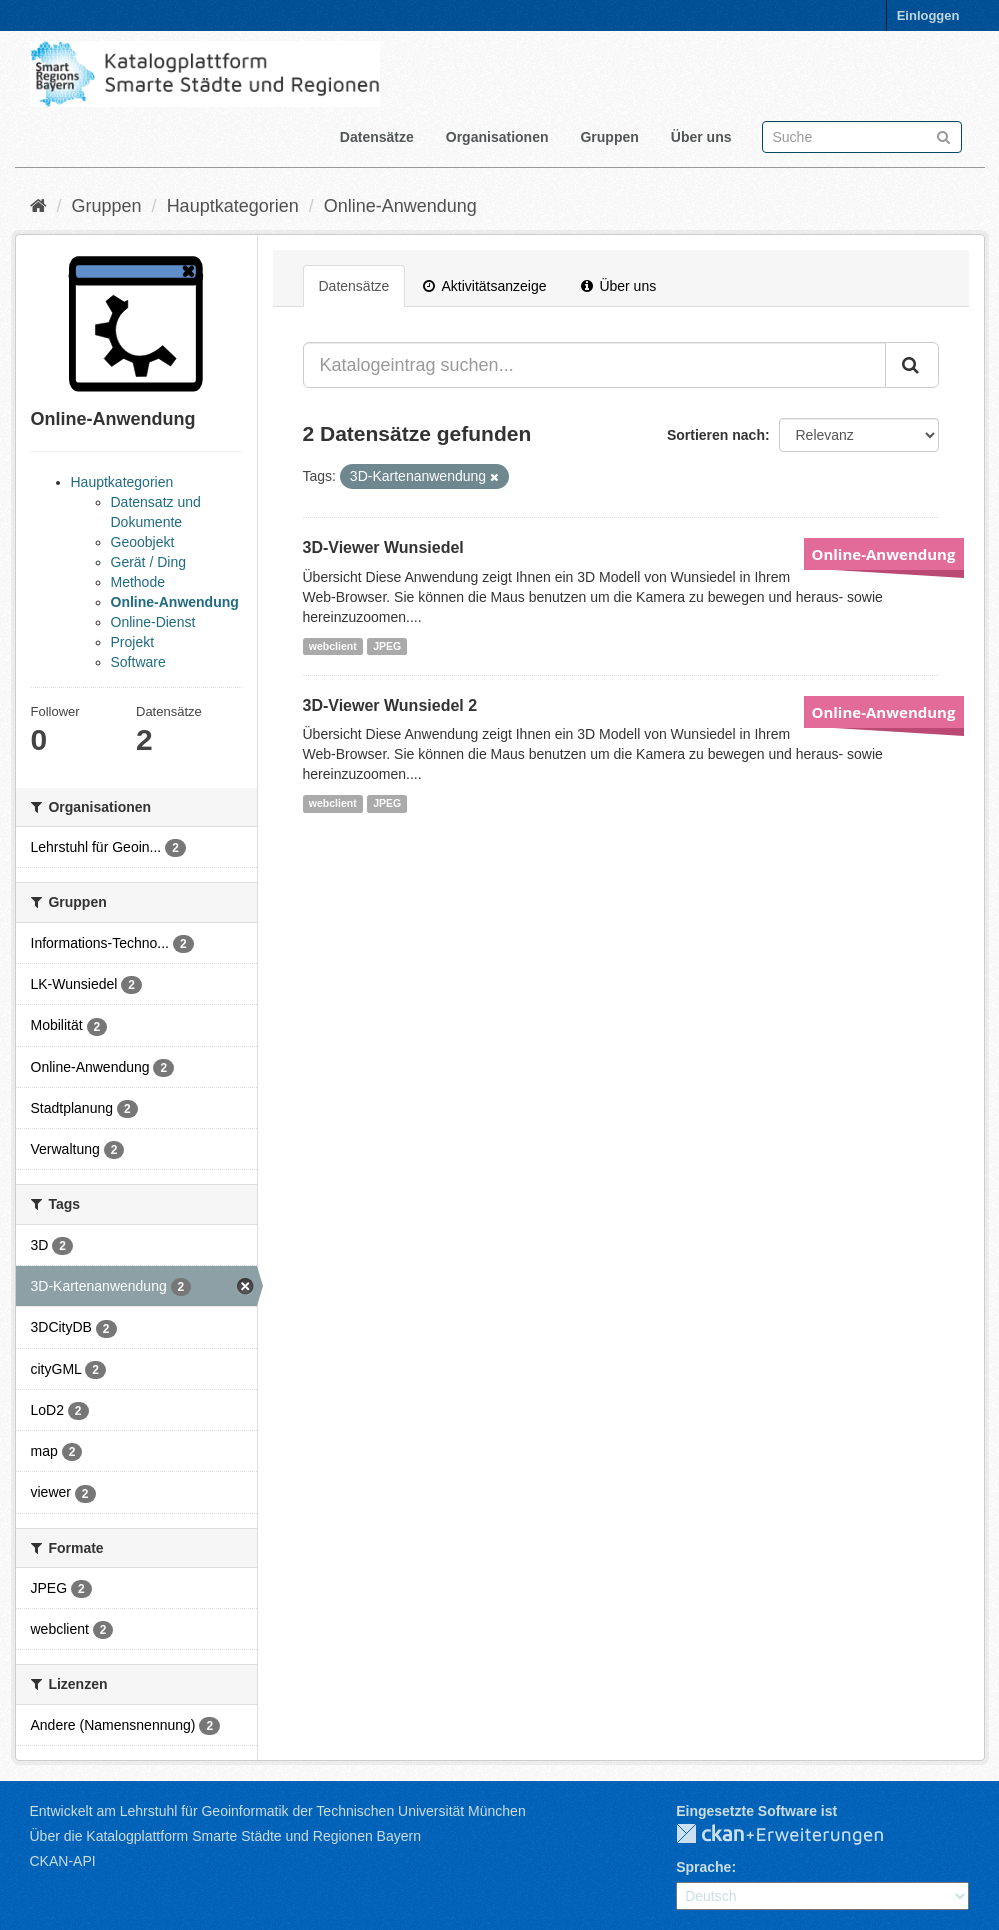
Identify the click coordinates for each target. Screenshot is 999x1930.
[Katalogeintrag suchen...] (594, 365)
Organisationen (497, 137)
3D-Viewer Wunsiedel (383, 547)
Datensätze (377, 137)
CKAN (796, 1835)
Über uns (701, 137)
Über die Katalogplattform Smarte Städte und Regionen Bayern (225, 1836)
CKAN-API (63, 1861)
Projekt (133, 642)
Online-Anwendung (400, 206)
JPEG (387, 646)
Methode (138, 582)
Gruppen (609, 137)
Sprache (703, 1867)
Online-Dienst (153, 622)
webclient (333, 646)
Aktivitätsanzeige (484, 286)
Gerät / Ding (148, 562)
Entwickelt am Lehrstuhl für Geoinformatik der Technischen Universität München (278, 1811)
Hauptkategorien (233, 206)
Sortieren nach (716, 435)
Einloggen (928, 15)
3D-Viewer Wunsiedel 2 (390, 705)
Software (138, 662)
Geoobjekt (143, 542)
